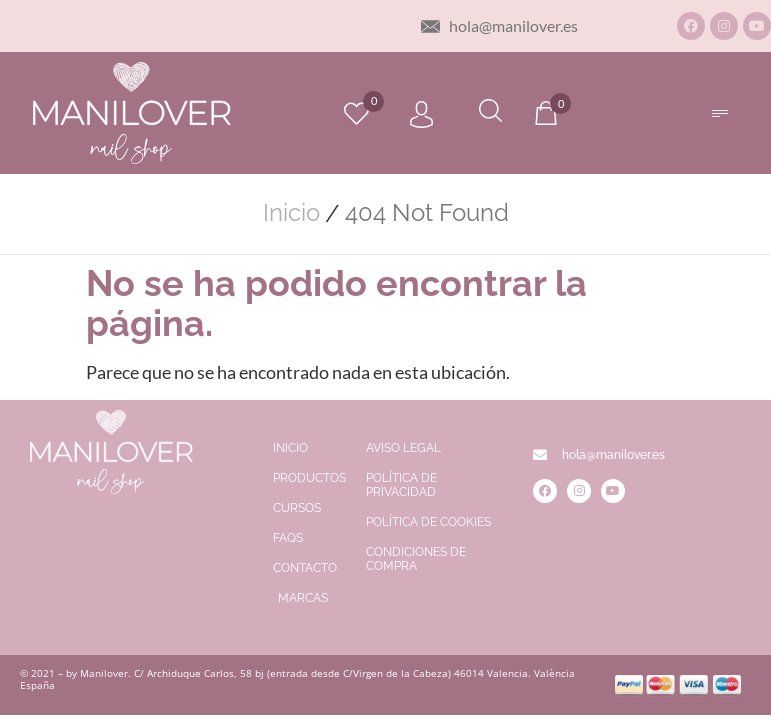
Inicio (291, 213)
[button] (720, 113)
